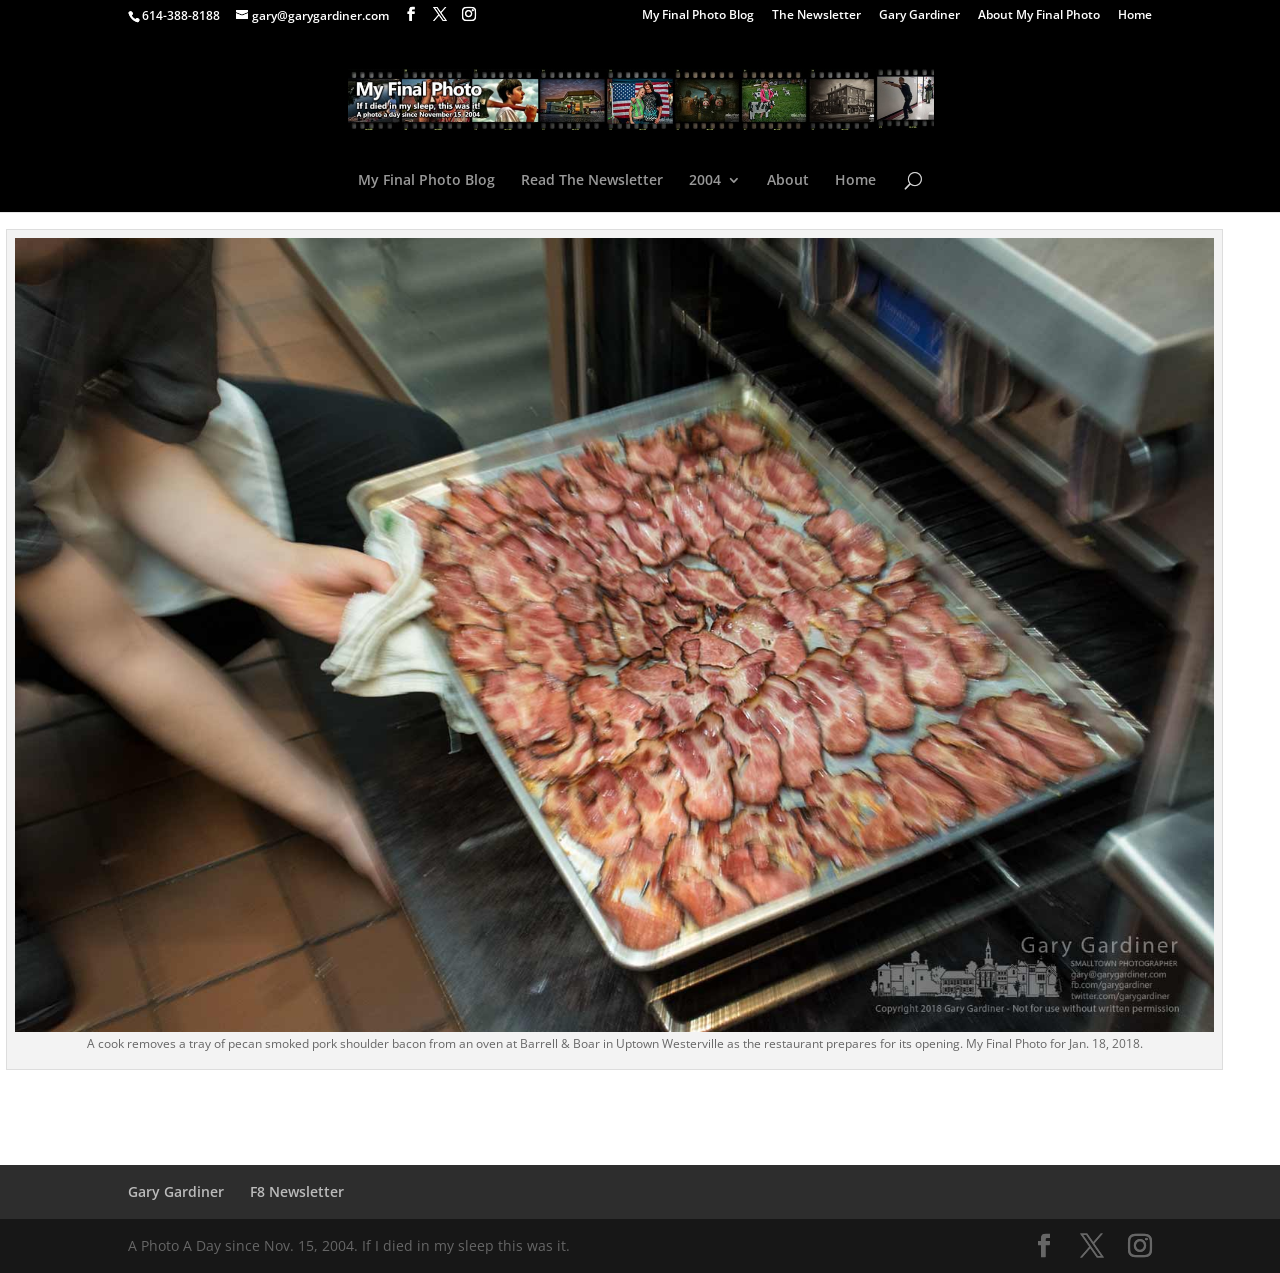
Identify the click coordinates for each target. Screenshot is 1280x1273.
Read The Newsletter (592, 181)
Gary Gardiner (919, 16)
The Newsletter (816, 16)
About (788, 181)
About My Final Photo (1039, 16)
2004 (705, 181)
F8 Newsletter (297, 1191)
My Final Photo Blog (698, 16)
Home (1135, 16)
